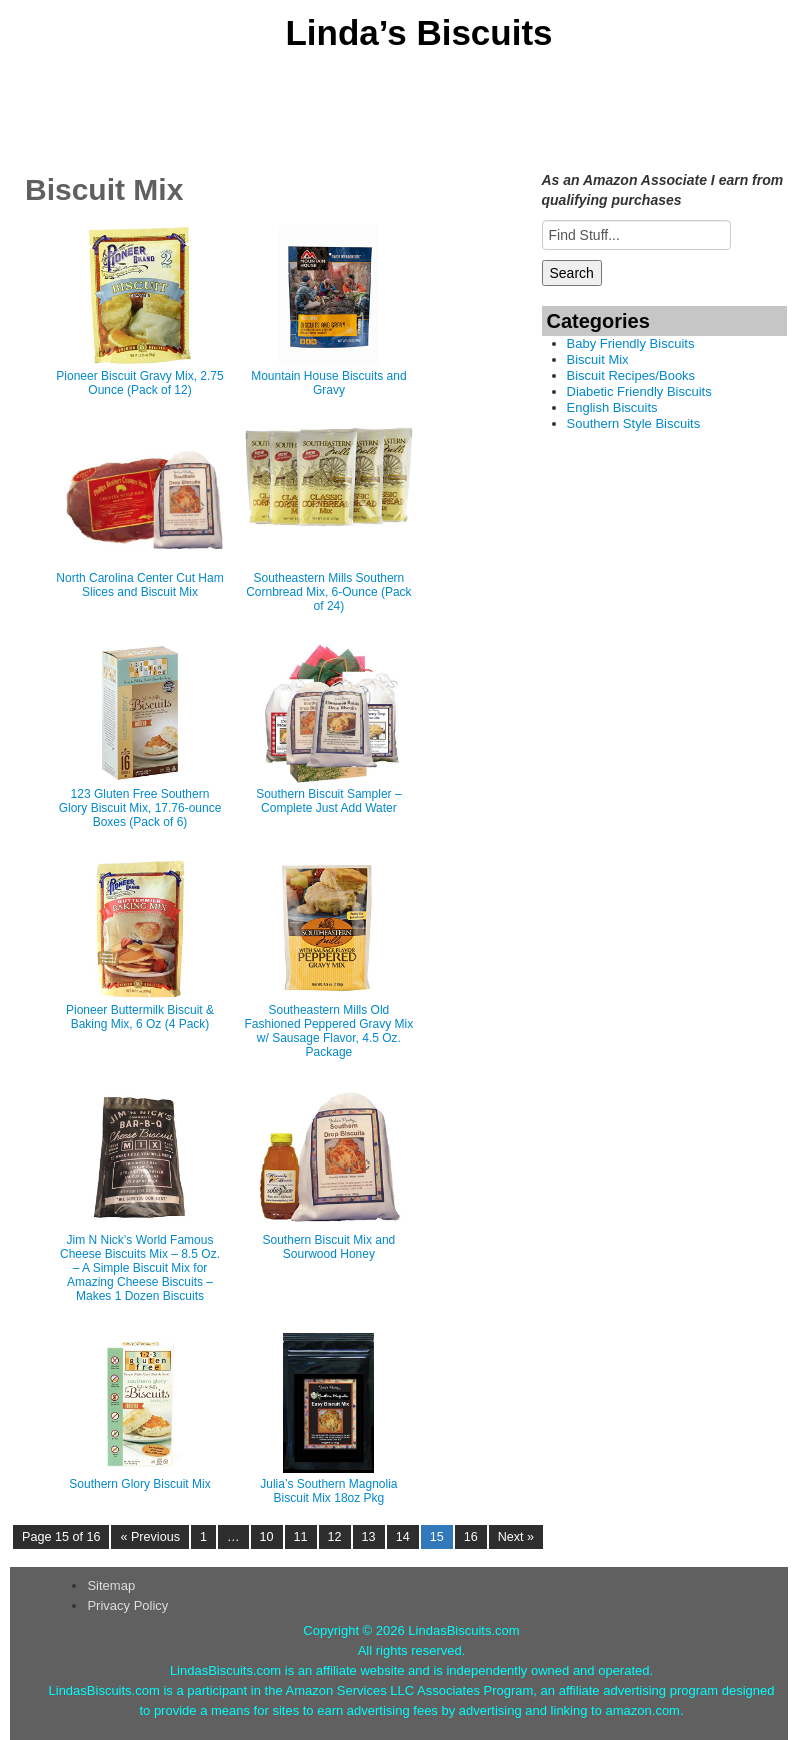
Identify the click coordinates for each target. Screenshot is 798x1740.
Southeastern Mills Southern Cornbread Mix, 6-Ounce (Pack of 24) (328, 592)
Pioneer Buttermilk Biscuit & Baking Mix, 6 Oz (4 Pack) (140, 1017)
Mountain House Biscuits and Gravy (328, 383)
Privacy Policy (127, 1605)
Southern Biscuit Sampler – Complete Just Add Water (328, 801)
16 (471, 1537)
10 (267, 1537)
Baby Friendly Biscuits (631, 343)
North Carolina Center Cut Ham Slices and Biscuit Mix (139, 585)
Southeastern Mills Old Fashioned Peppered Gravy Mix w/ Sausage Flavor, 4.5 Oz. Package (329, 1031)
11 (301, 1537)
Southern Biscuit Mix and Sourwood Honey (329, 1247)
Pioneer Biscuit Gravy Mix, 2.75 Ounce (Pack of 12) (139, 383)
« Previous (150, 1537)
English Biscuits (612, 407)
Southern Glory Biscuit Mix (139, 1484)
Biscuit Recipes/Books (631, 375)
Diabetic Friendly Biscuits (639, 391)
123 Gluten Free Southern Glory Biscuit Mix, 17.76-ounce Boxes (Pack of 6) (140, 808)
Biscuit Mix (598, 359)
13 (369, 1537)
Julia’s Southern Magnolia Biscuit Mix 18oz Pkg (328, 1491)
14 (403, 1537)
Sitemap (111, 1585)
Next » (516, 1537)
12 (335, 1537)
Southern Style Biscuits (634, 423)
